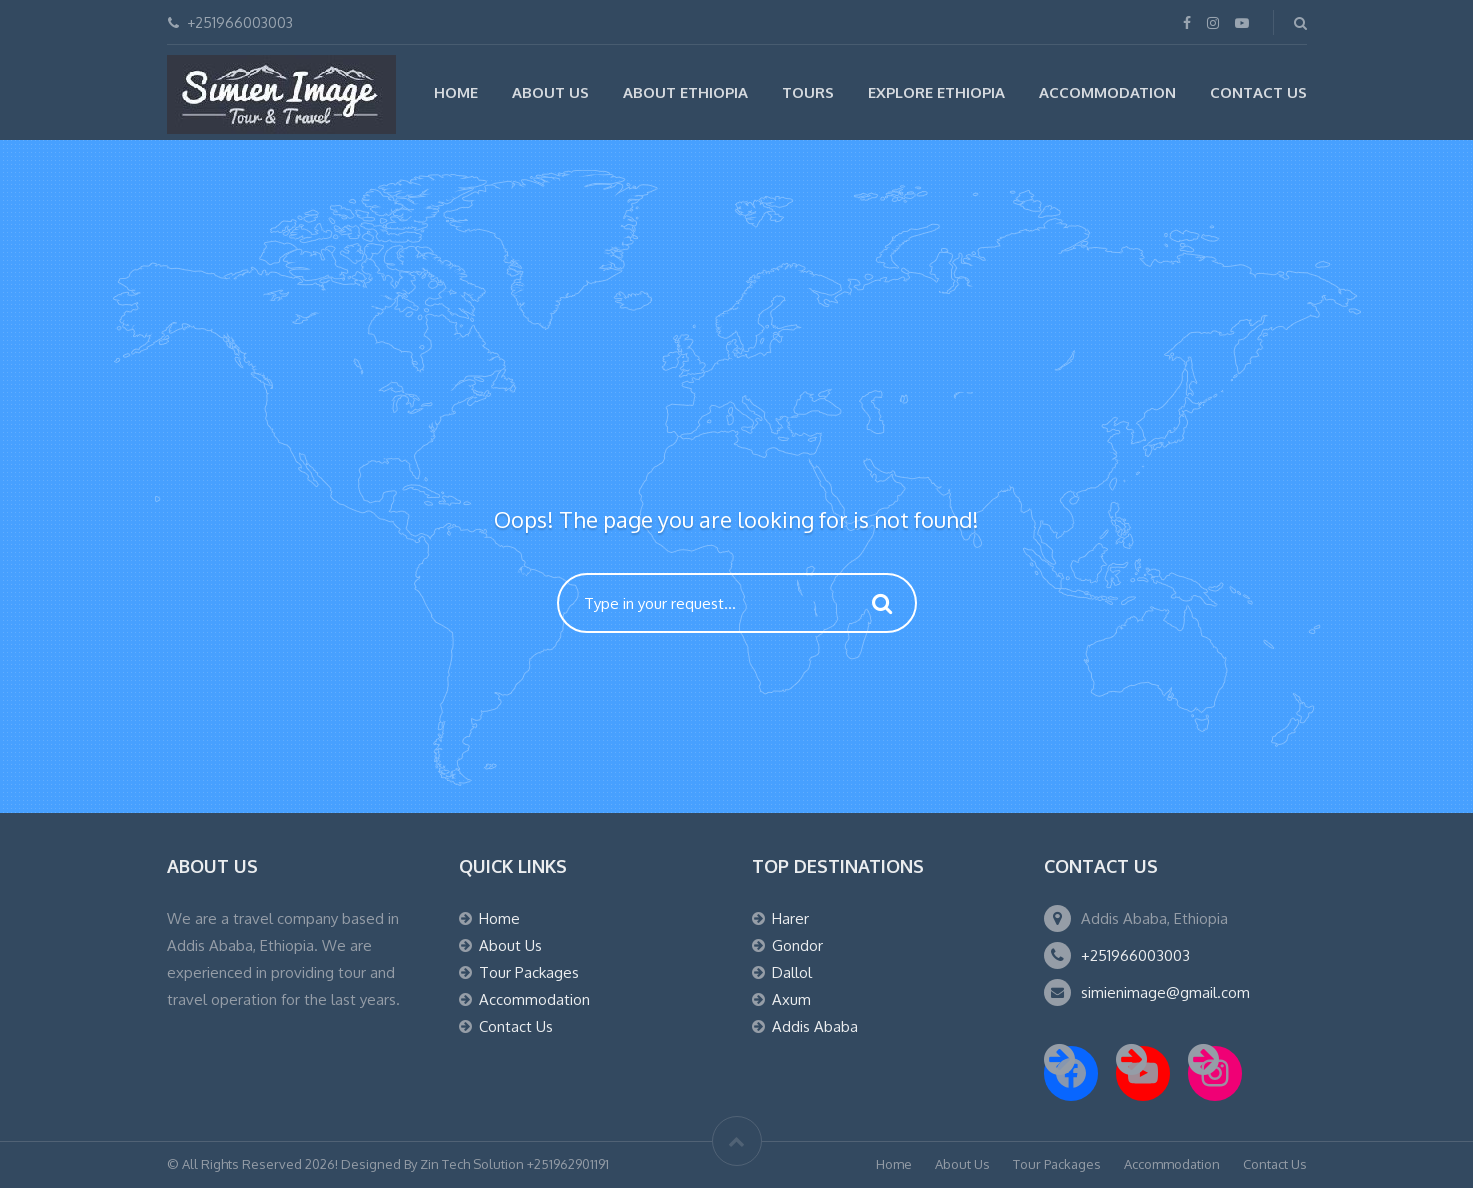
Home (456, 92)
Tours (808, 92)
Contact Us (1258, 92)
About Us (550, 92)
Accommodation (1107, 92)
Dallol (792, 972)
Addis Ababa (815, 1026)
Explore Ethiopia (936, 92)
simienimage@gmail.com (1165, 992)
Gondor (797, 945)
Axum (791, 999)
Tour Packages (529, 972)
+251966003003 (1135, 955)
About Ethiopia (685, 92)
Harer (790, 918)
